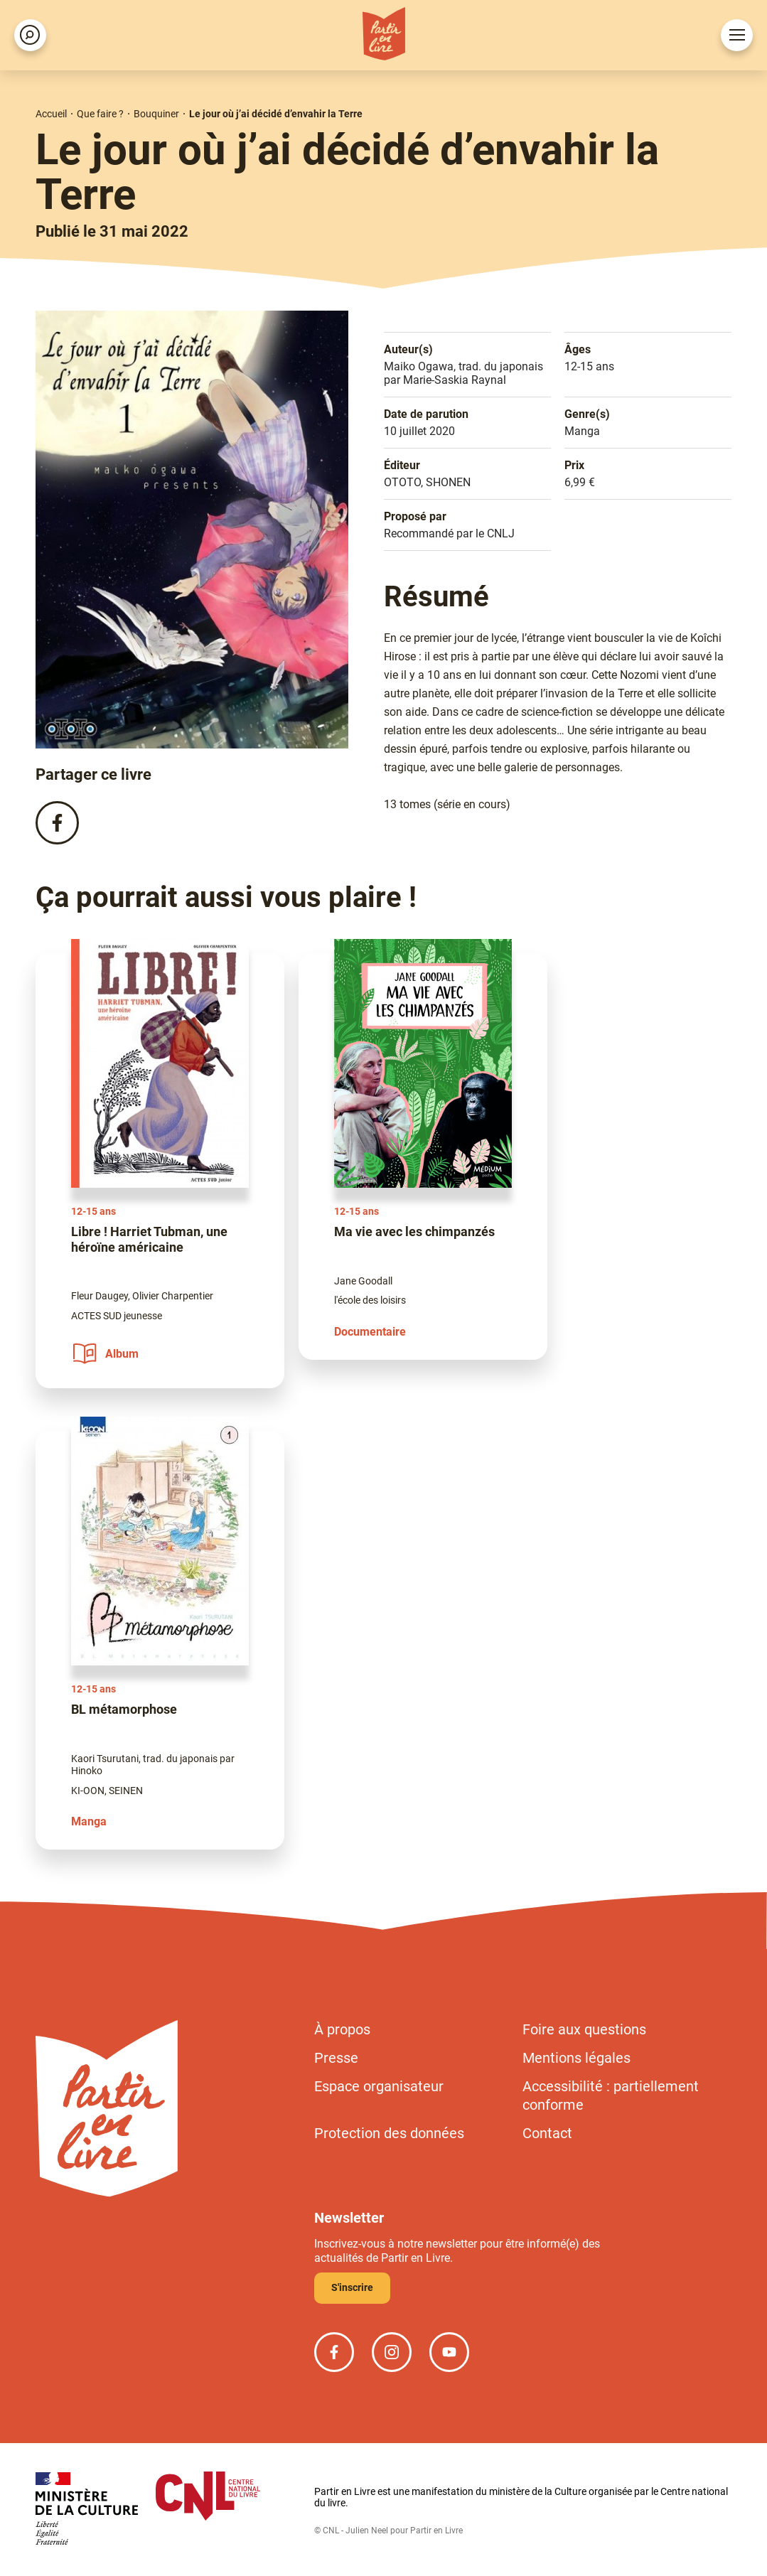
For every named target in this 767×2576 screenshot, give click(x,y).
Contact (547, 2133)
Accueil (51, 113)
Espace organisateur (379, 2086)
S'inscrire (352, 2287)
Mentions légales (576, 2057)
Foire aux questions (584, 2029)
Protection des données (389, 2133)
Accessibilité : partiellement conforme (610, 2095)
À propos (342, 2029)
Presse (336, 2057)
